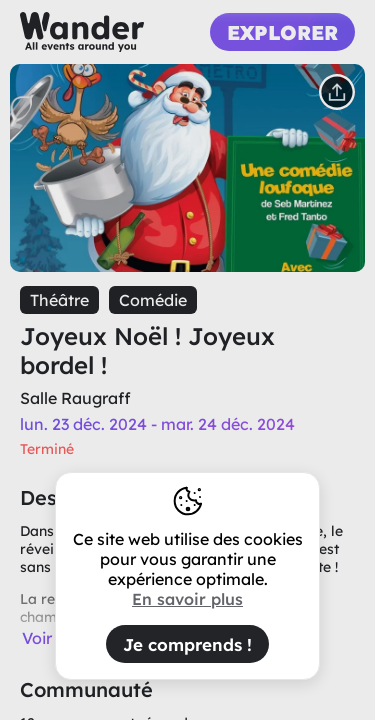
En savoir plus (187, 599)
